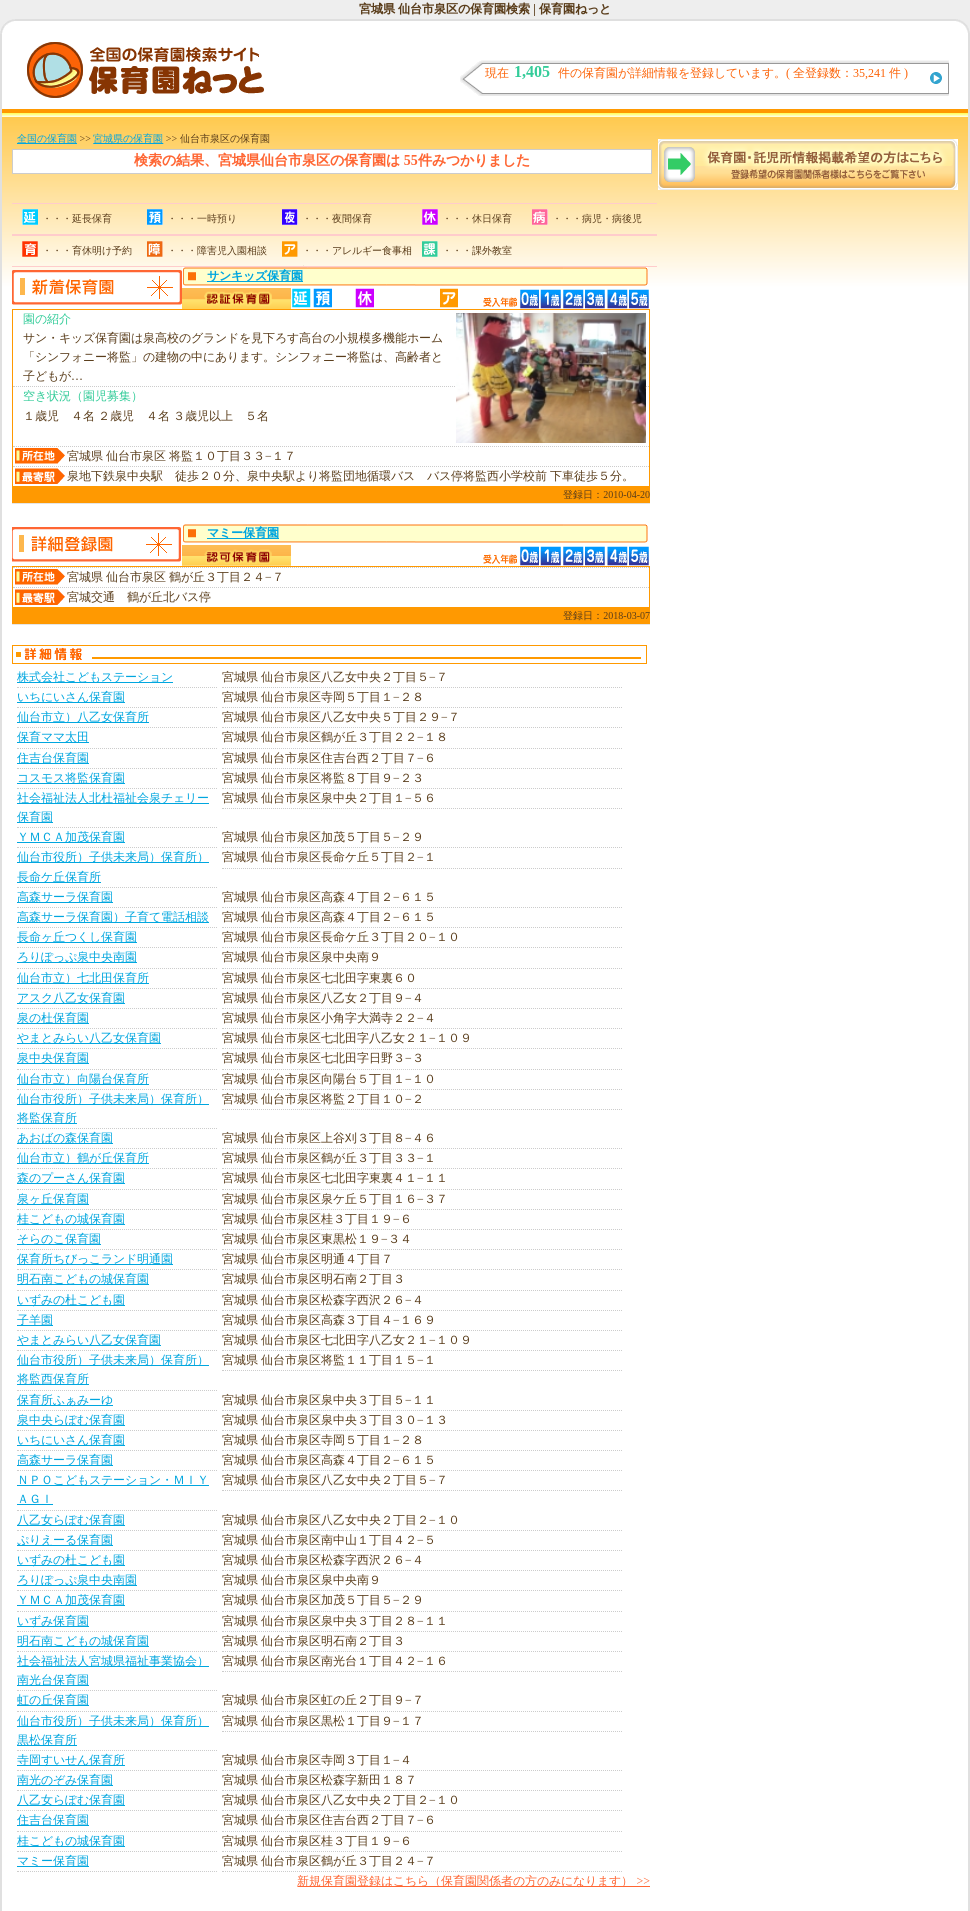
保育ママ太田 (53, 737)
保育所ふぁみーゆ (65, 1400)
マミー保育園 (243, 533)
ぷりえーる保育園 (65, 1540)
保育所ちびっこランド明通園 (95, 1259)
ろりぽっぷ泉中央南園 (77, 957)
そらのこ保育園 (59, 1239)
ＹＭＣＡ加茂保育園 (71, 837)
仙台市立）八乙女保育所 (83, 717)
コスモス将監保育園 (71, 778)
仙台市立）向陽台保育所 (83, 1079)
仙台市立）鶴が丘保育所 (83, 1158)
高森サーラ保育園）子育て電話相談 (113, 917)
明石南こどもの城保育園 (83, 1279)
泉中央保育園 (53, 1058)
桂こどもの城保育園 (71, 1219)
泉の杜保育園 (53, 1018)
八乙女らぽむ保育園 (71, 1520)
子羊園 (35, 1320)
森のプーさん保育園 (71, 1178)
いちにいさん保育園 (71, 697)
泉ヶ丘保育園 (53, 1199)
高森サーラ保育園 (65, 897)
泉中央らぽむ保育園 (71, 1420)
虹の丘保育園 (53, 1700)
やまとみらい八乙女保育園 (89, 1038)
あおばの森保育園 (65, 1138)
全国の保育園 (47, 138)
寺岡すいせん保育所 (71, 1760)
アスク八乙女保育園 (71, 998)
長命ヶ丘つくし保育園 (77, 937)
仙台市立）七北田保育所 (83, 978)
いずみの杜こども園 (71, 1300)
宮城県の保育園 (128, 138)
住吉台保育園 (53, 758)
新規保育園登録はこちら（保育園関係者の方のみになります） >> (473, 1881)
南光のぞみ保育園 (65, 1780)
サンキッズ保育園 (255, 276)
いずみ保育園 (53, 1621)
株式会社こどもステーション (95, 677)
